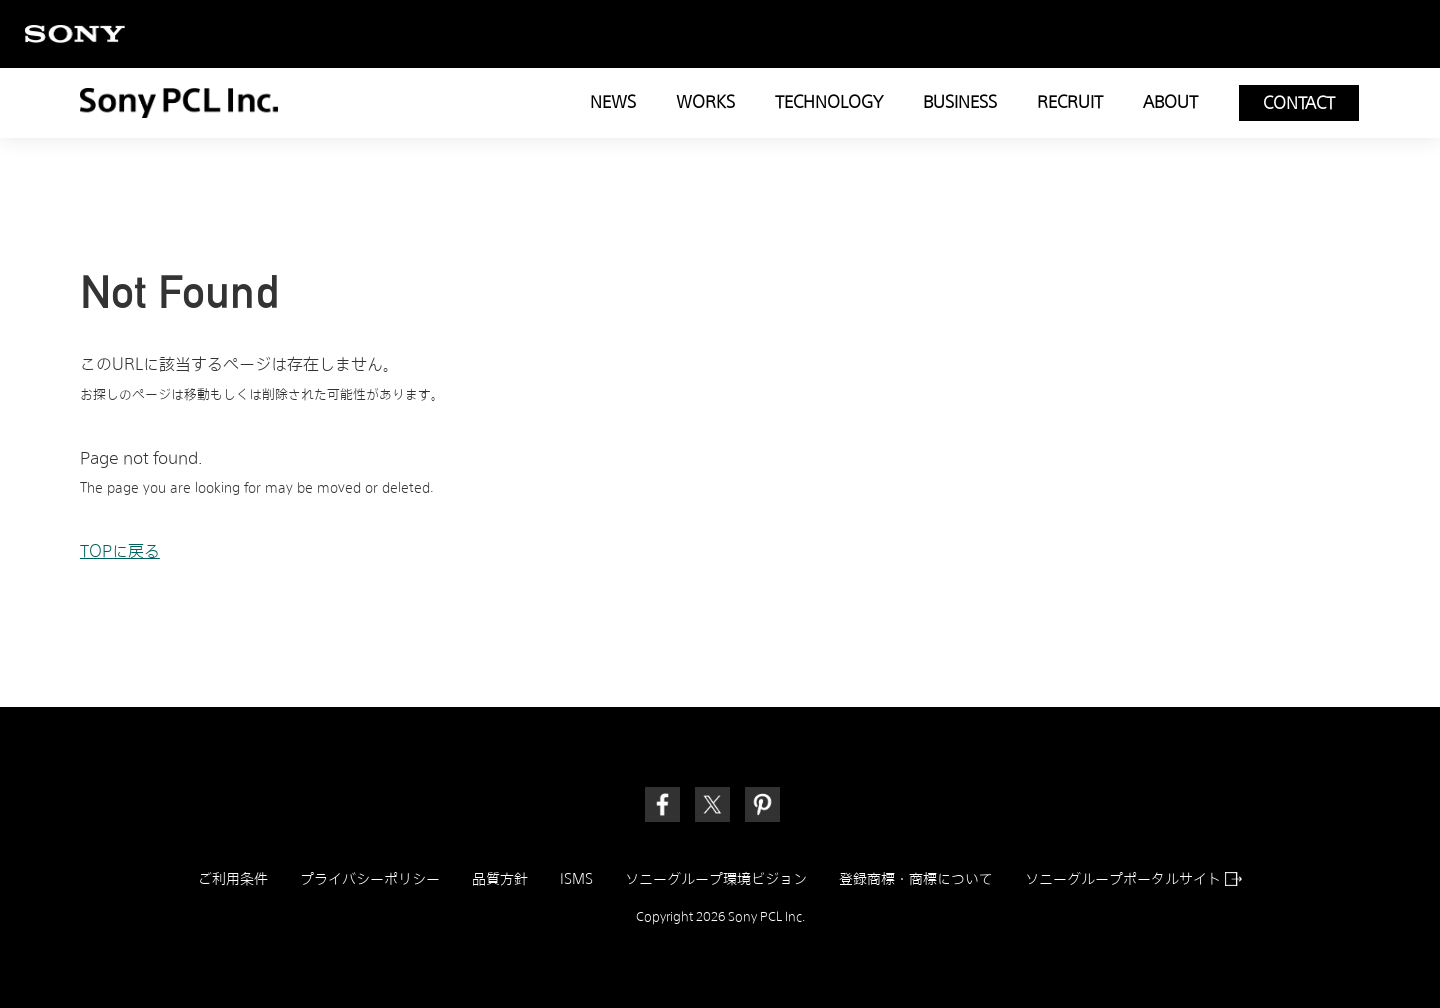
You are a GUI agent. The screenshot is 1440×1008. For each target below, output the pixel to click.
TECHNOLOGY (829, 102)
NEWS (613, 102)
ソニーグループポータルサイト (1133, 879)
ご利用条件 (233, 879)
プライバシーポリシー (370, 879)
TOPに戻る (120, 551)
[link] (762, 804)
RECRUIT (1070, 102)
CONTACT (1299, 103)
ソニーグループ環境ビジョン (716, 879)
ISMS (576, 879)
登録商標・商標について (916, 879)
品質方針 (500, 879)
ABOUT (1170, 102)
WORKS (705, 102)
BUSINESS (960, 102)
